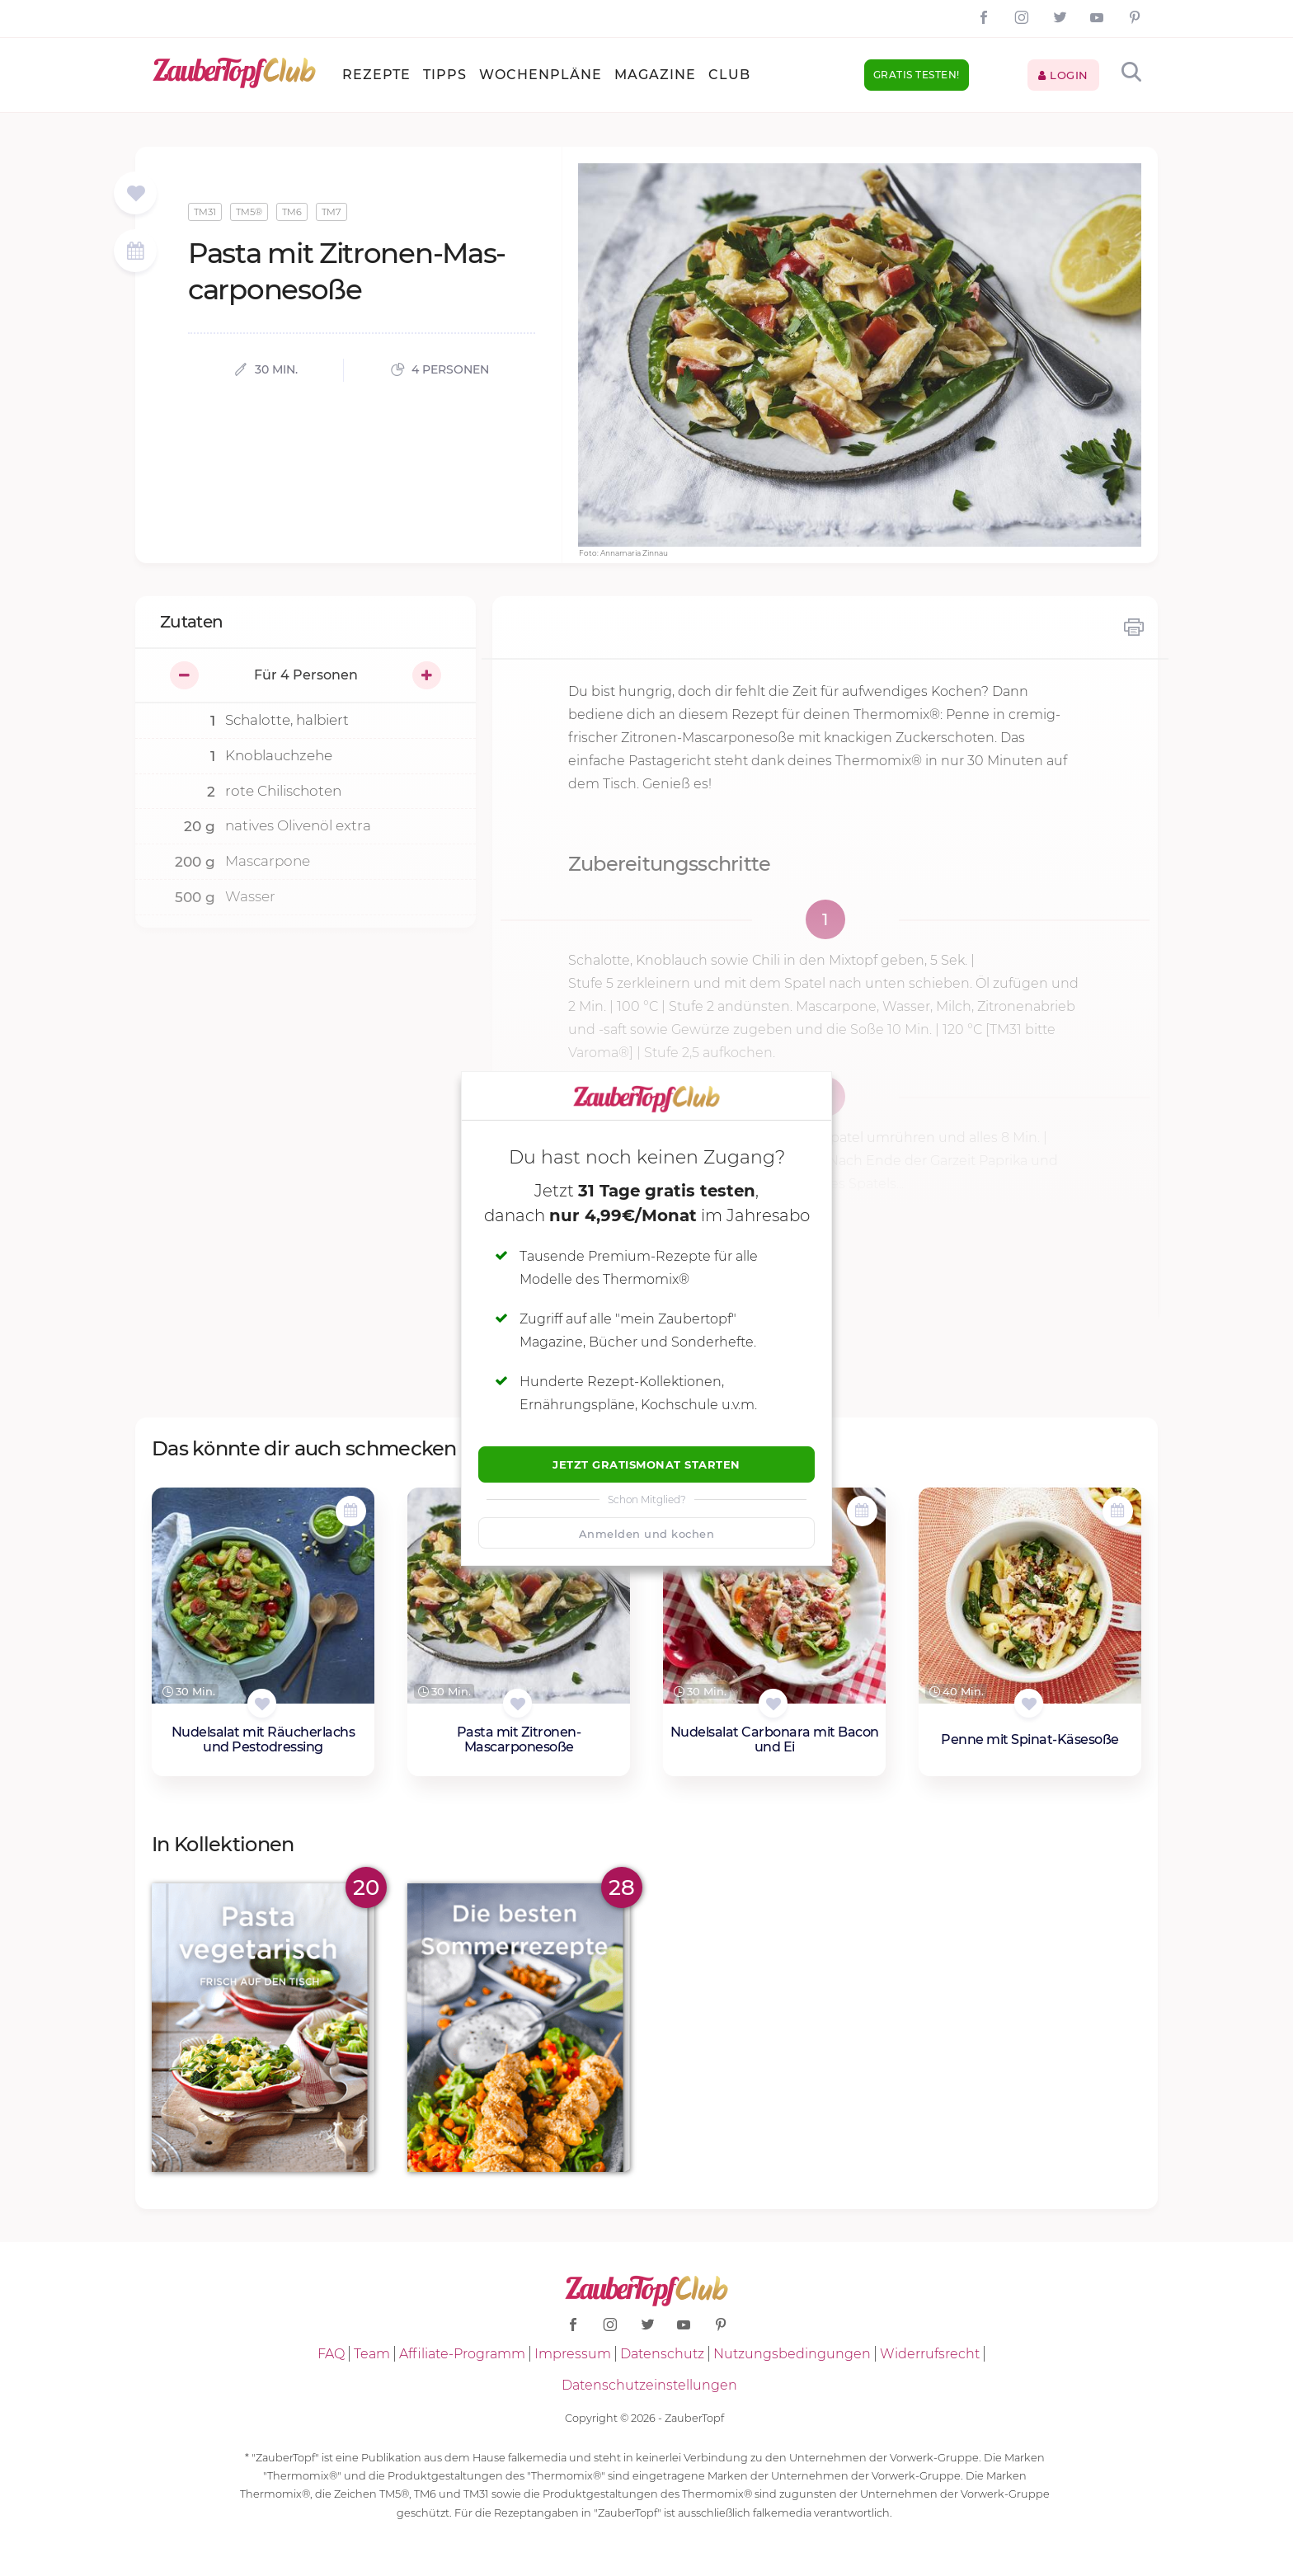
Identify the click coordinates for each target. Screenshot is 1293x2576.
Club (729, 74)
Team (372, 2354)
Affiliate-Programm (462, 2354)
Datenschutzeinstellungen (649, 2385)
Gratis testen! (916, 74)
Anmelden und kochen (647, 1533)
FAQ (331, 2354)
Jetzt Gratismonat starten (646, 1464)
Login (1063, 75)
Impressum (572, 2354)
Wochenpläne (540, 74)
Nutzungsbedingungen (792, 2354)
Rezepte (376, 74)
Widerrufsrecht (930, 2354)
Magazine (655, 74)
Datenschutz (662, 2354)
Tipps (445, 74)
